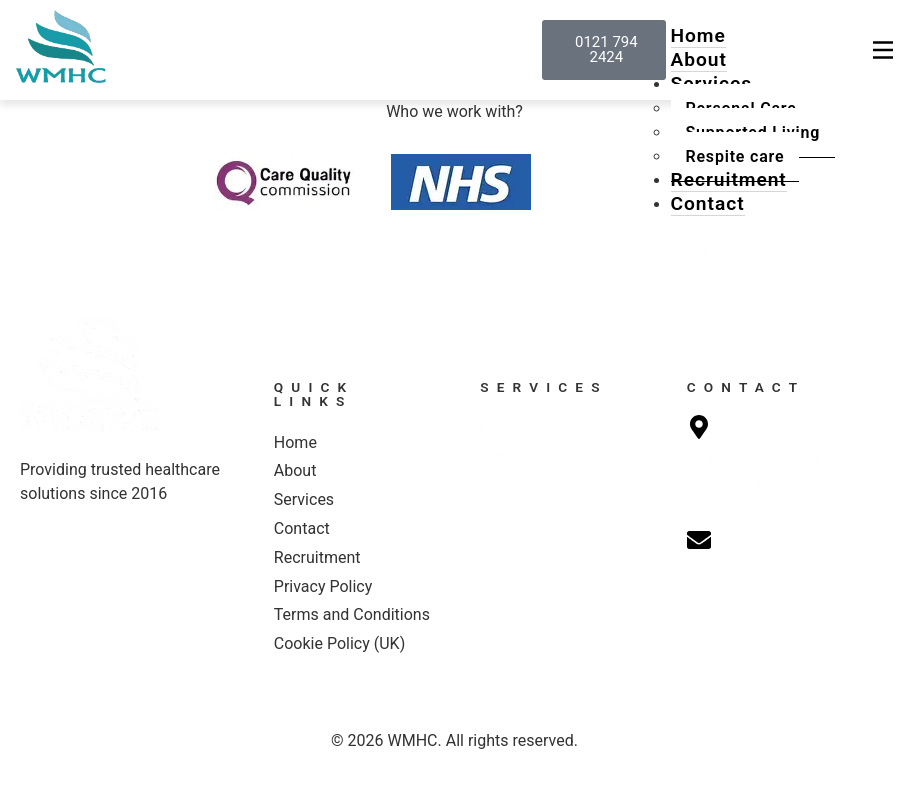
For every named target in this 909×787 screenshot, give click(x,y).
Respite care (735, 156)
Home (698, 35)
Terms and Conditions (352, 614)
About (699, 59)
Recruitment (729, 179)
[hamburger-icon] (883, 50)
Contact (708, 203)
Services (304, 499)
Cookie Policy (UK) (339, 643)
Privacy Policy (323, 586)
